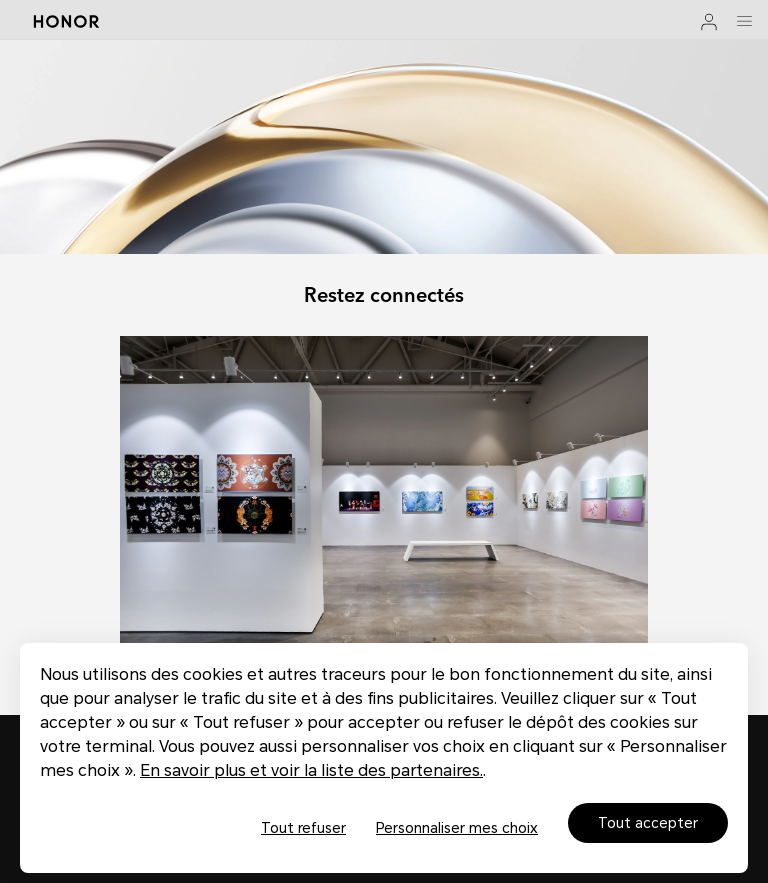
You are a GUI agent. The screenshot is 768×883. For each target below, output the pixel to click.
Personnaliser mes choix (457, 828)
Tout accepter (648, 823)
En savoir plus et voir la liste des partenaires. (311, 770)
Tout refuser (303, 828)
